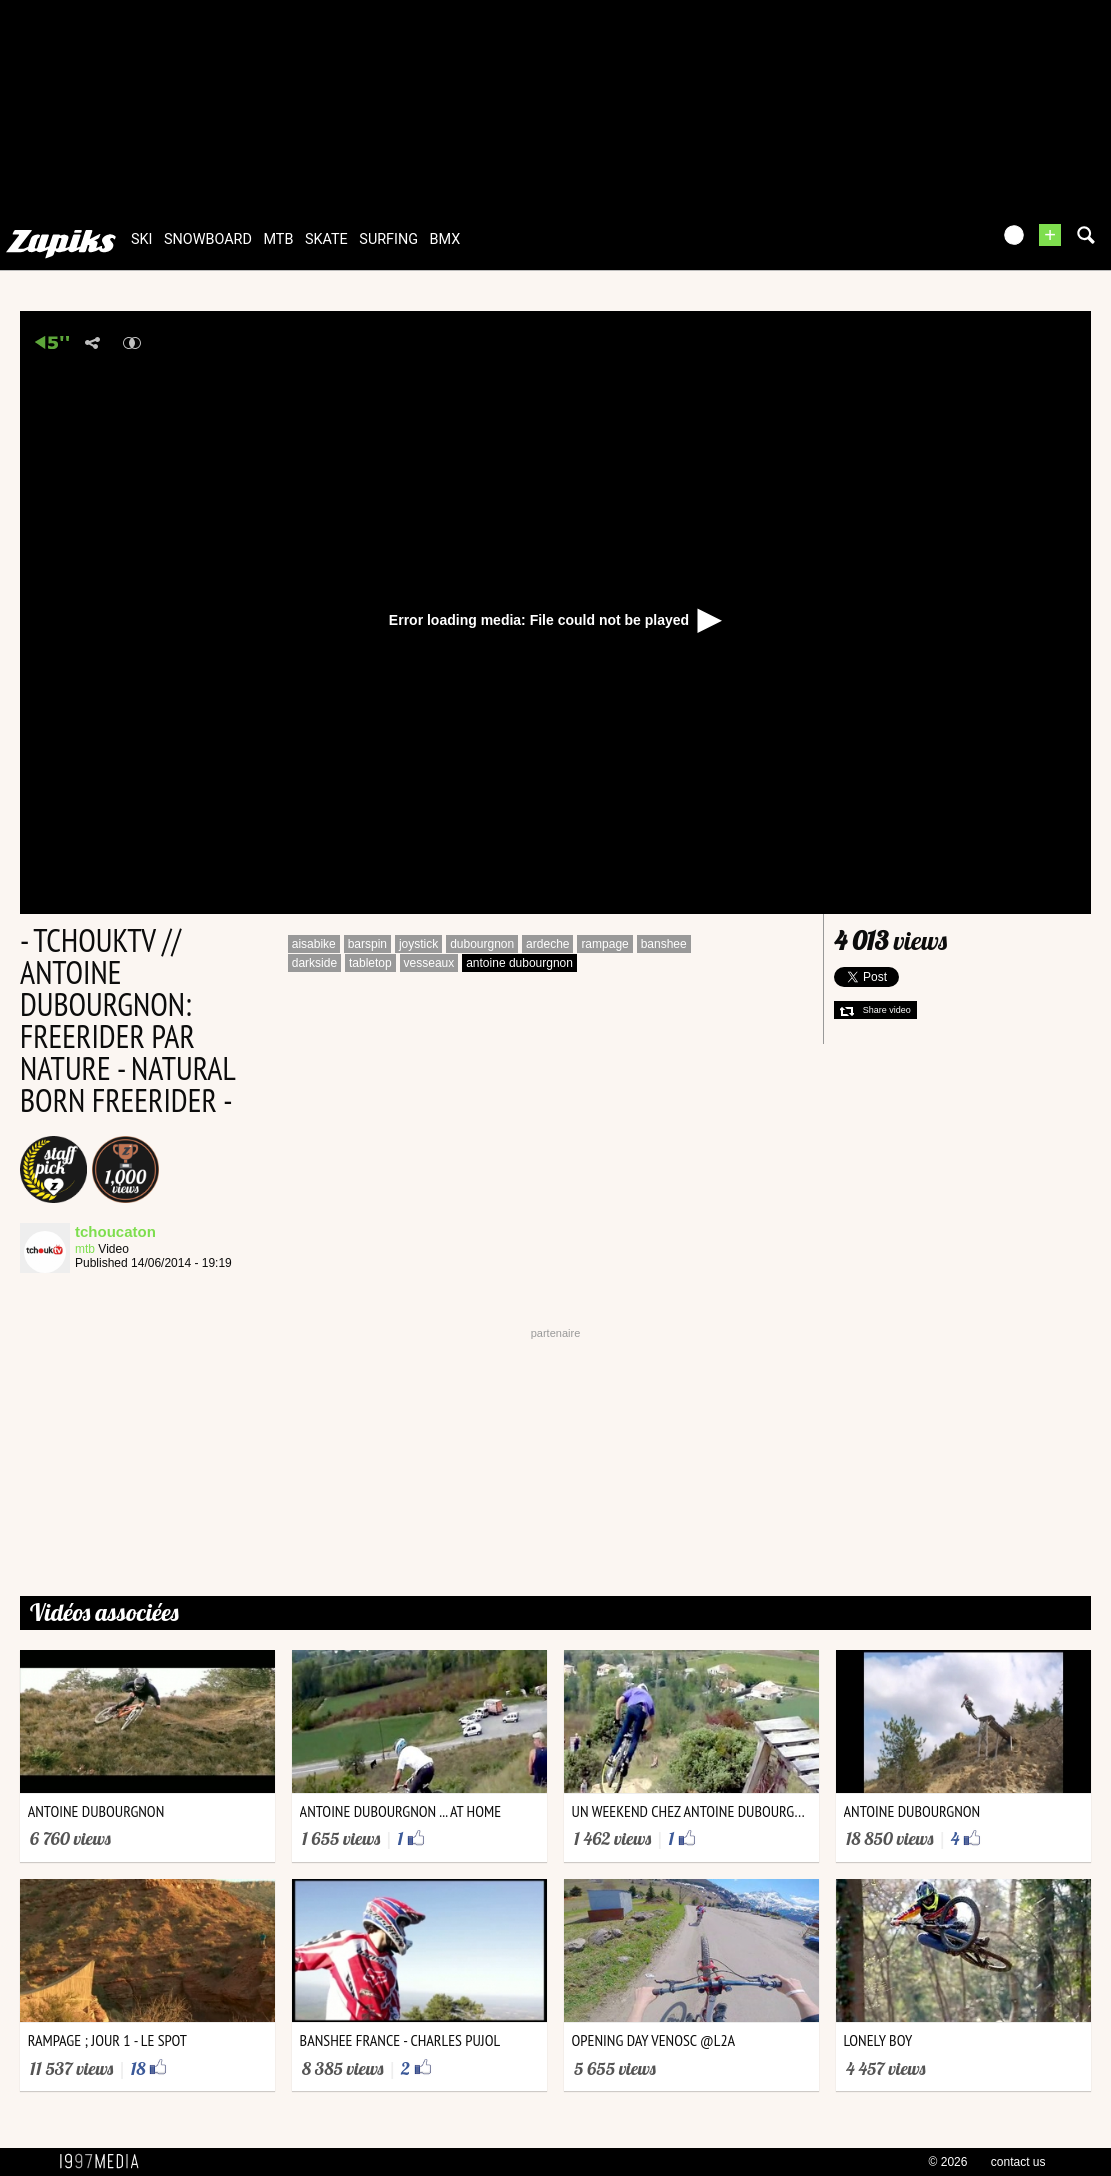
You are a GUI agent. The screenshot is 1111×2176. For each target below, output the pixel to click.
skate (326, 239)
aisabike (314, 944)
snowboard (208, 239)
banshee (664, 944)
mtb (278, 239)
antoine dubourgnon (519, 963)
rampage (604, 944)
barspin (367, 944)
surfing (388, 239)
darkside (314, 963)
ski (142, 239)
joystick (418, 944)
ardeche (547, 944)
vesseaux (429, 963)
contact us (1018, 2162)
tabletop (370, 963)
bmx (445, 239)
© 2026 (948, 2162)
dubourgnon (482, 944)
